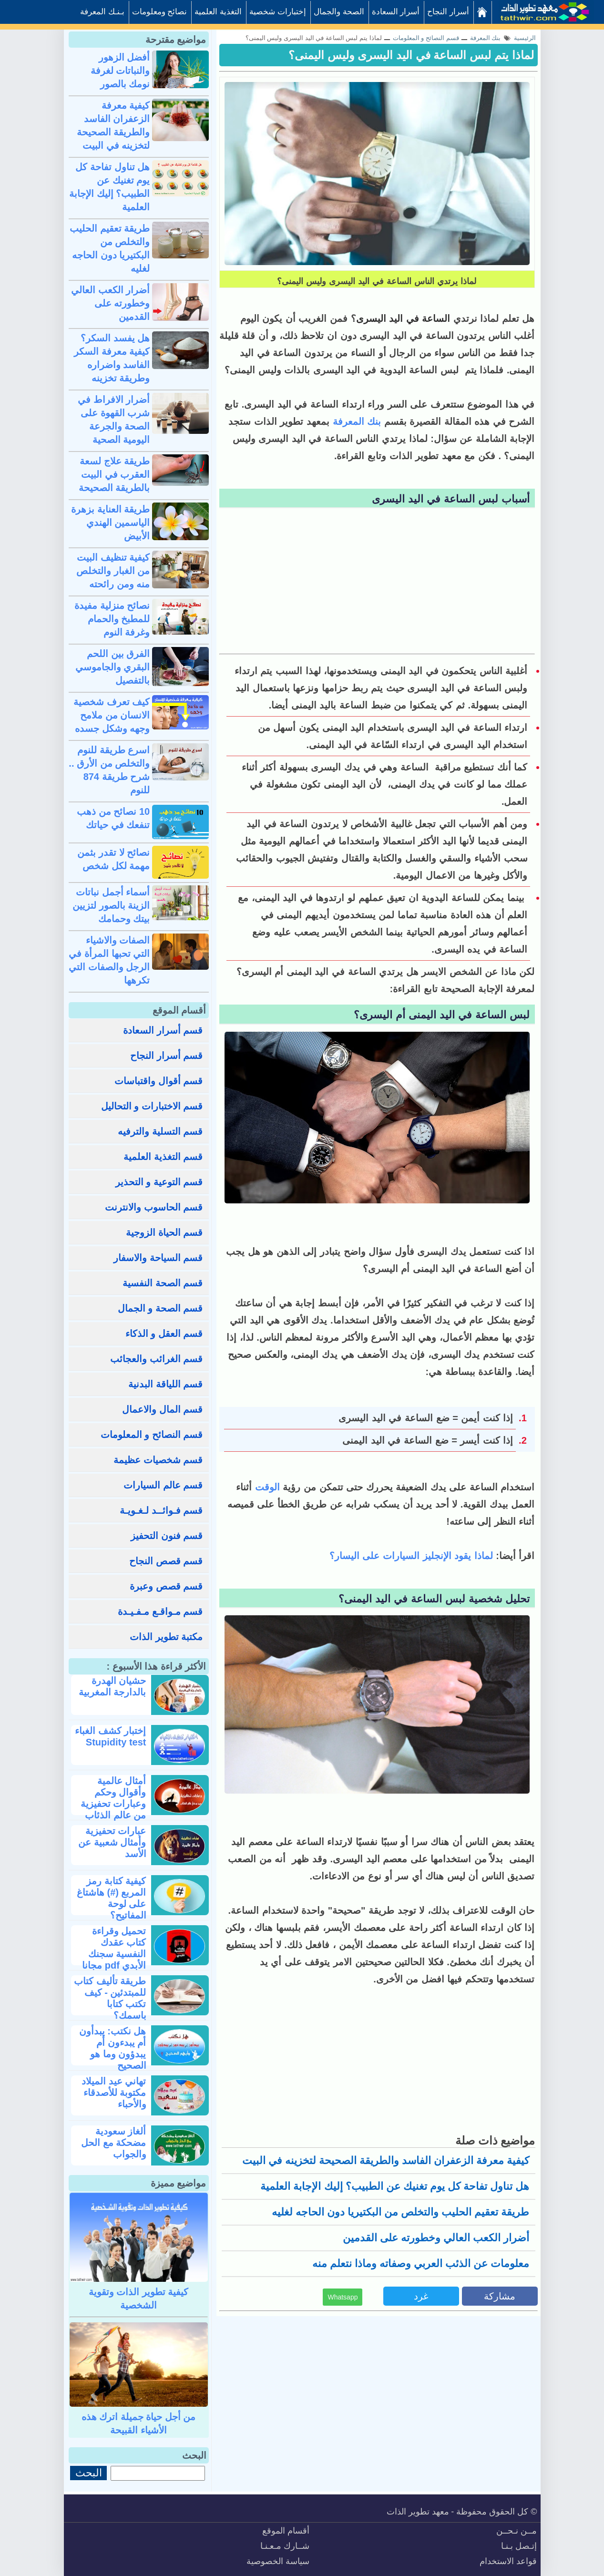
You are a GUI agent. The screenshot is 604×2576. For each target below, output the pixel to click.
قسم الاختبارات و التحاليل (152, 1106)
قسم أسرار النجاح (166, 1055)
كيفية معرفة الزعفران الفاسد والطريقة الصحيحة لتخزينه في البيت (386, 2160)
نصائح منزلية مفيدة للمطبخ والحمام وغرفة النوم (112, 618)
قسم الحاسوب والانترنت (154, 1207)
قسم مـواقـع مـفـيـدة (160, 1611)
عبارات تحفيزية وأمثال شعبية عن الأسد (112, 1842)
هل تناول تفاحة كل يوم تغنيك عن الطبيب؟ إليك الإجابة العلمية (394, 2186)
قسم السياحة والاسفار (158, 1257)
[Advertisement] (377, 582)
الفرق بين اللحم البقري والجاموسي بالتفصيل (112, 667)
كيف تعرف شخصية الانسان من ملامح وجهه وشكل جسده (111, 715)
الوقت (266, 1487)
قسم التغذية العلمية (163, 1156)
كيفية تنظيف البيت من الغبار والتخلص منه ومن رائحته (113, 570)
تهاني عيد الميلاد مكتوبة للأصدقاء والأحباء (114, 2092)
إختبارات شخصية (277, 11)
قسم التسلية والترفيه (160, 1131)
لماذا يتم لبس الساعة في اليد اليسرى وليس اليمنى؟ (410, 55)
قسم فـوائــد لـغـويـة (161, 1510)
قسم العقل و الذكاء (164, 1333)
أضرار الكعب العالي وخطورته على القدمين (436, 2238)
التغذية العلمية (218, 11)
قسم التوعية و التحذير (159, 1182)
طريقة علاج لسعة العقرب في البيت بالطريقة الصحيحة (114, 474)
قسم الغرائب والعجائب (156, 1359)
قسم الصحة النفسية (163, 1283)
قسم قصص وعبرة (166, 1586)
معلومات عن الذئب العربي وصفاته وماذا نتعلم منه (421, 2263)
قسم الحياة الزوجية (164, 1232)
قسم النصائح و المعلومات (152, 1434)
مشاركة (499, 2296)
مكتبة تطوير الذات (166, 1637)
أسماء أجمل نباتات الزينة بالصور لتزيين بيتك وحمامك (111, 905)
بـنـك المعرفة (102, 11)
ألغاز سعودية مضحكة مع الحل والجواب (113, 2142)
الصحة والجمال (339, 11)
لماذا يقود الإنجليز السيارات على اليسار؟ (412, 1555)
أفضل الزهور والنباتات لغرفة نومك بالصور (120, 70)
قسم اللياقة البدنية (165, 1384)
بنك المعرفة (357, 421)
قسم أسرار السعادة (163, 1030)
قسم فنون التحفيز (167, 1535)
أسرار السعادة (396, 11)
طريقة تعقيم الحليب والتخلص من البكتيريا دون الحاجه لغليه (401, 2212)
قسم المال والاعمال (162, 1409)
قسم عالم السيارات (163, 1485)
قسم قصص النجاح (166, 1561)
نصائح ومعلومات (159, 11)
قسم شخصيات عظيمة (158, 1460)
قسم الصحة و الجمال (160, 1308)
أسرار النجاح (448, 11)
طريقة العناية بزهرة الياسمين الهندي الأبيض (110, 522)
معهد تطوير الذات (418, 2511)
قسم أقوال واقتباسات (158, 1081)
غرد (421, 2296)
